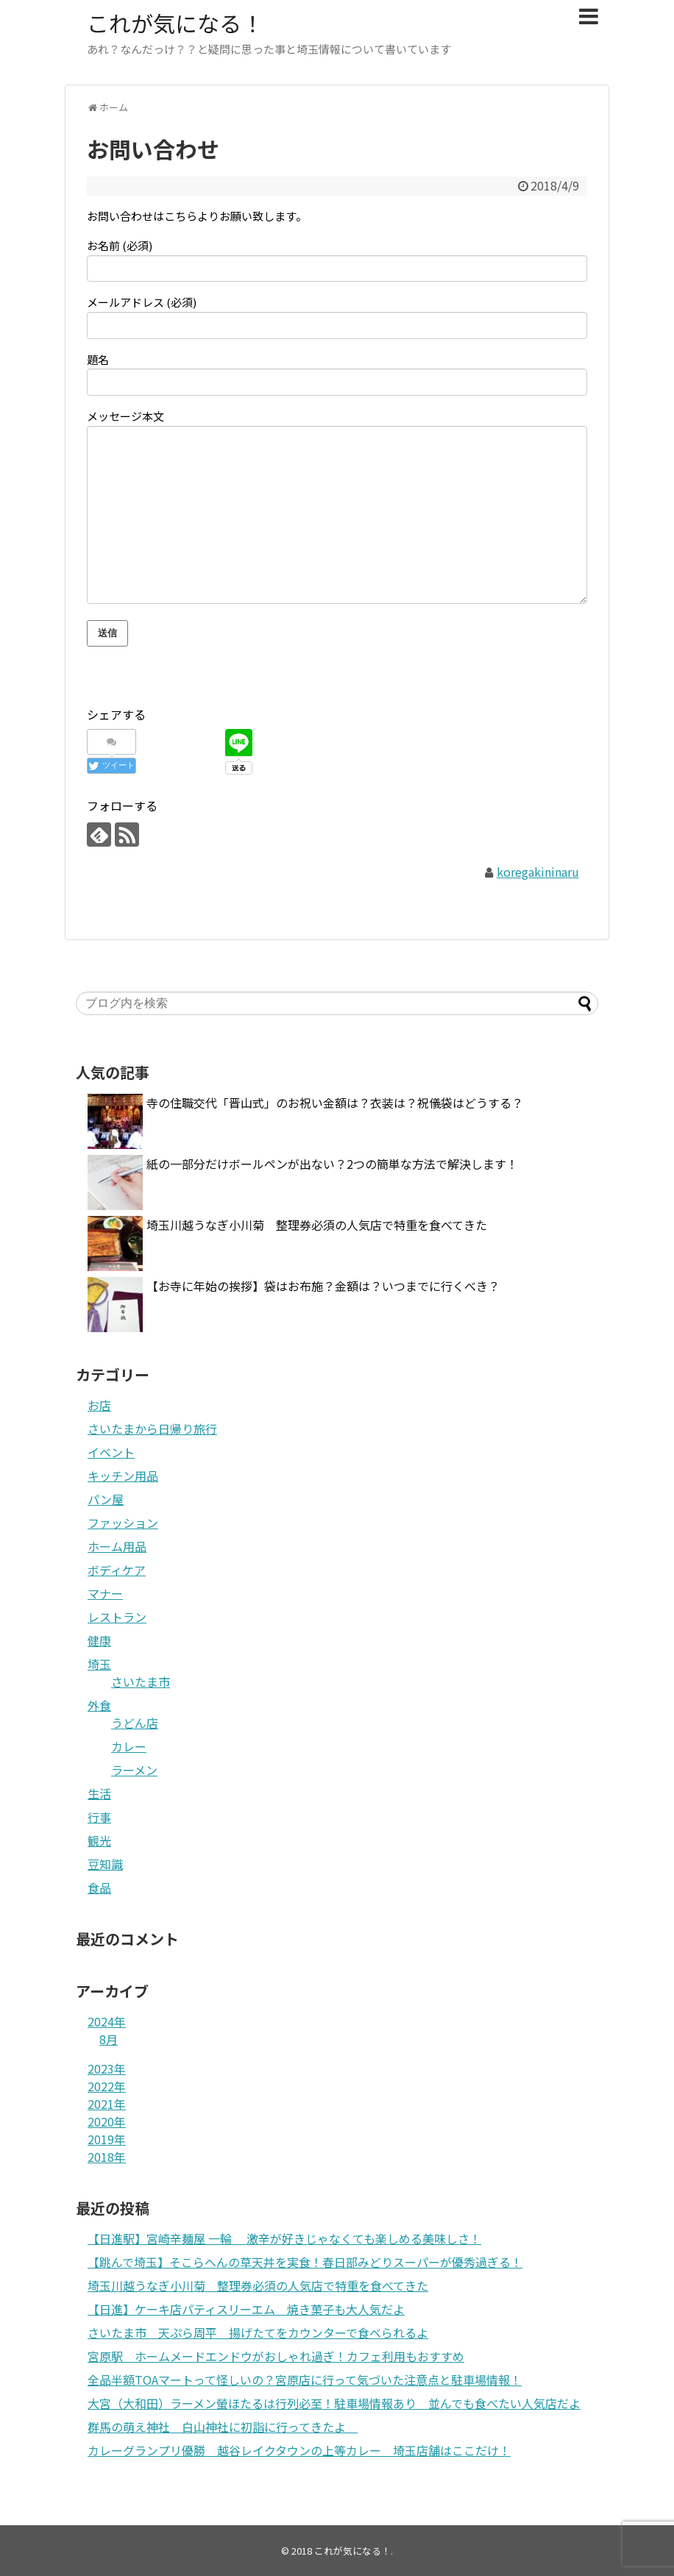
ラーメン (134, 1770)
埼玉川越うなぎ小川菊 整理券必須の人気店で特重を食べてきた (316, 1225)
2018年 (107, 2157)
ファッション (123, 1522)
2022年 (107, 2086)
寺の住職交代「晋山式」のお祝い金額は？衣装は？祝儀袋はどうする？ (334, 1102)
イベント (111, 1452)
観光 (99, 1840)
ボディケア (117, 1570)
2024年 (107, 2021)
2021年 (107, 2104)
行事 (99, 1817)
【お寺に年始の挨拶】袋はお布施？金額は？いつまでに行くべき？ (323, 1286)
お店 (99, 1405)
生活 (99, 1793)
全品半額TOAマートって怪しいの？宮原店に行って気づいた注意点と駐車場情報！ (305, 2379)
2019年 (107, 2139)
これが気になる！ (175, 23)
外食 (99, 1705)
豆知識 (105, 1864)
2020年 (107, 2121)
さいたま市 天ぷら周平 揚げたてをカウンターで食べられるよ (258, 2332)
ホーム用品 (117, 1546)
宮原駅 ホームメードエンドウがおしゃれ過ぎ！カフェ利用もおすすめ (276, 2356)
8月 (108, 2039)
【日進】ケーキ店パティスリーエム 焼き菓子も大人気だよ (246, 2309)
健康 (99, 1640)
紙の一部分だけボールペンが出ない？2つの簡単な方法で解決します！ (332, 1164)
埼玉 (99, 1664)
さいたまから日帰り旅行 (152, 1428)
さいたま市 (140, 1681)
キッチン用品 (123, 1475)
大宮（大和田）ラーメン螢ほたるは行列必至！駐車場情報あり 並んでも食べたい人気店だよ (334, 2403)
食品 (99, 1887)
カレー (128, 1746)
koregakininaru (538, 871)
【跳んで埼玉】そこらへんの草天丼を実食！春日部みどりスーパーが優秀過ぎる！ (305, 2262)
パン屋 (106, 1499)
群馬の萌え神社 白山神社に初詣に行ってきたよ (223, 2427)
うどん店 (134, 1723)
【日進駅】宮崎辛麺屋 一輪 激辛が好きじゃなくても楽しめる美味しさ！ (284, 2238)
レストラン (117, 1617)
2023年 (107, 2068)
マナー (105, 1593)
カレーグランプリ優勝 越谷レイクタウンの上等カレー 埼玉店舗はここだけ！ (299, 2450)
